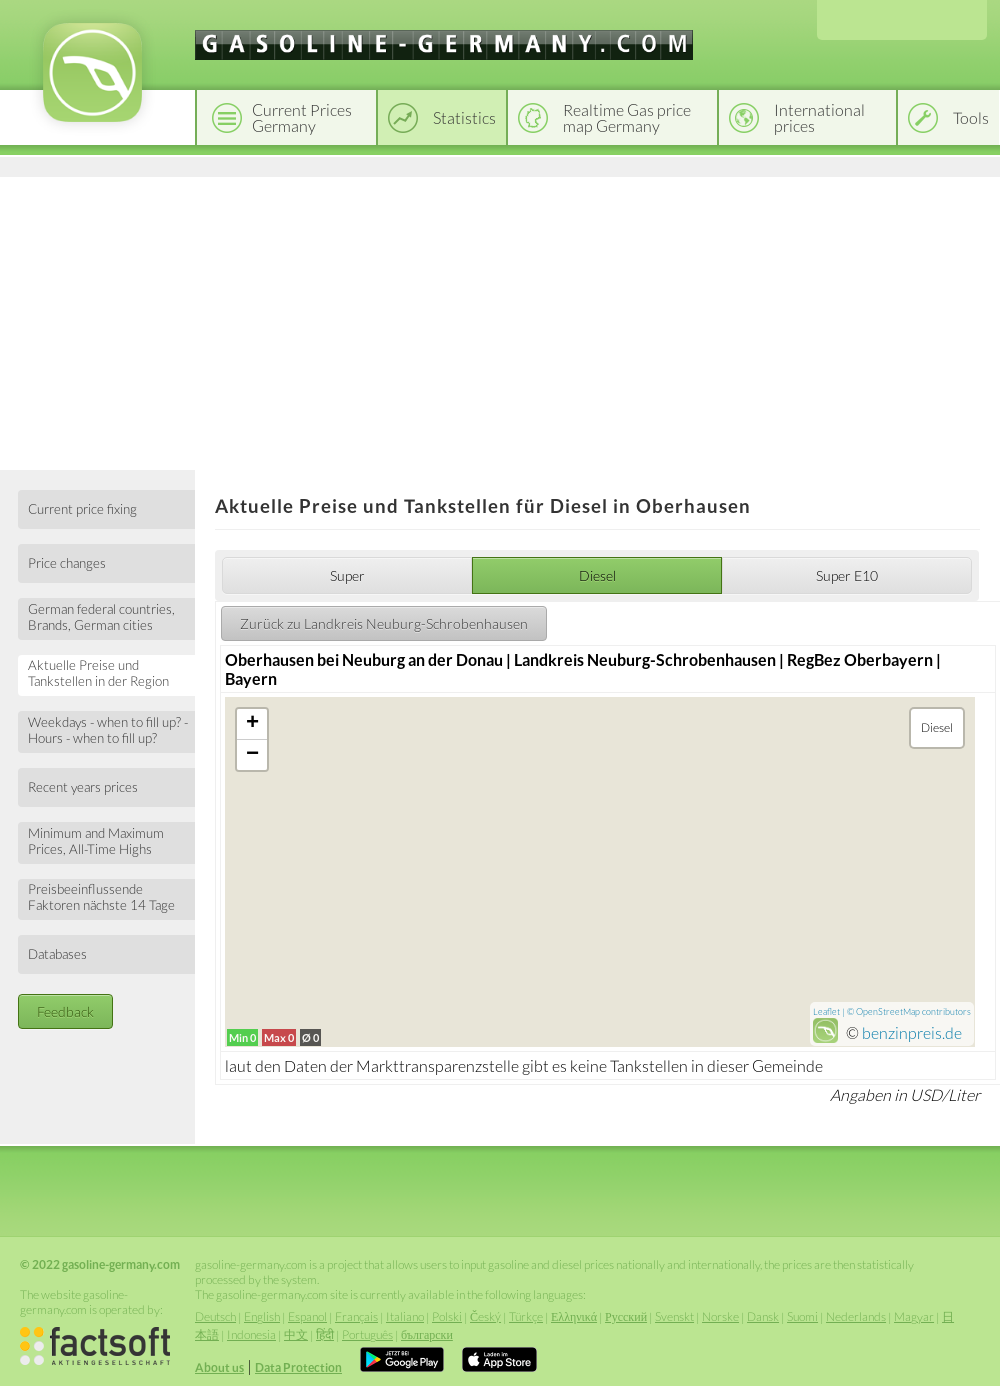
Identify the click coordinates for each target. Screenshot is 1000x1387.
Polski (447, 1316)
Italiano (405, 1316)
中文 (296, 1334)
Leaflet (826, 1011)
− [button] (252, 755)
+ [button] (252, 724)
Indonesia (251, 1334)
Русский (626, 1316)
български (427, 1334)
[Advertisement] (500, 320)
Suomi (802, 1316)
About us (219, 1367)
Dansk (763, 1316)
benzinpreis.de (912, 1032)
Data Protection (298, 1367)
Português (367, 1334)
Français (356, 1316)
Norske (720, 1316)
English (262, 1316)
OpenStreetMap (888, 1011)
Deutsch (215, 1316)
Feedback (65, 1011)
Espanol (307, 1316)
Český (485, 1316)
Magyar (914, 1316)
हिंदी (325, 1334)
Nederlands (856, 1316)
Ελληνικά (574, 1316)
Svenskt (674, 1316)
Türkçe (526, 1316)
